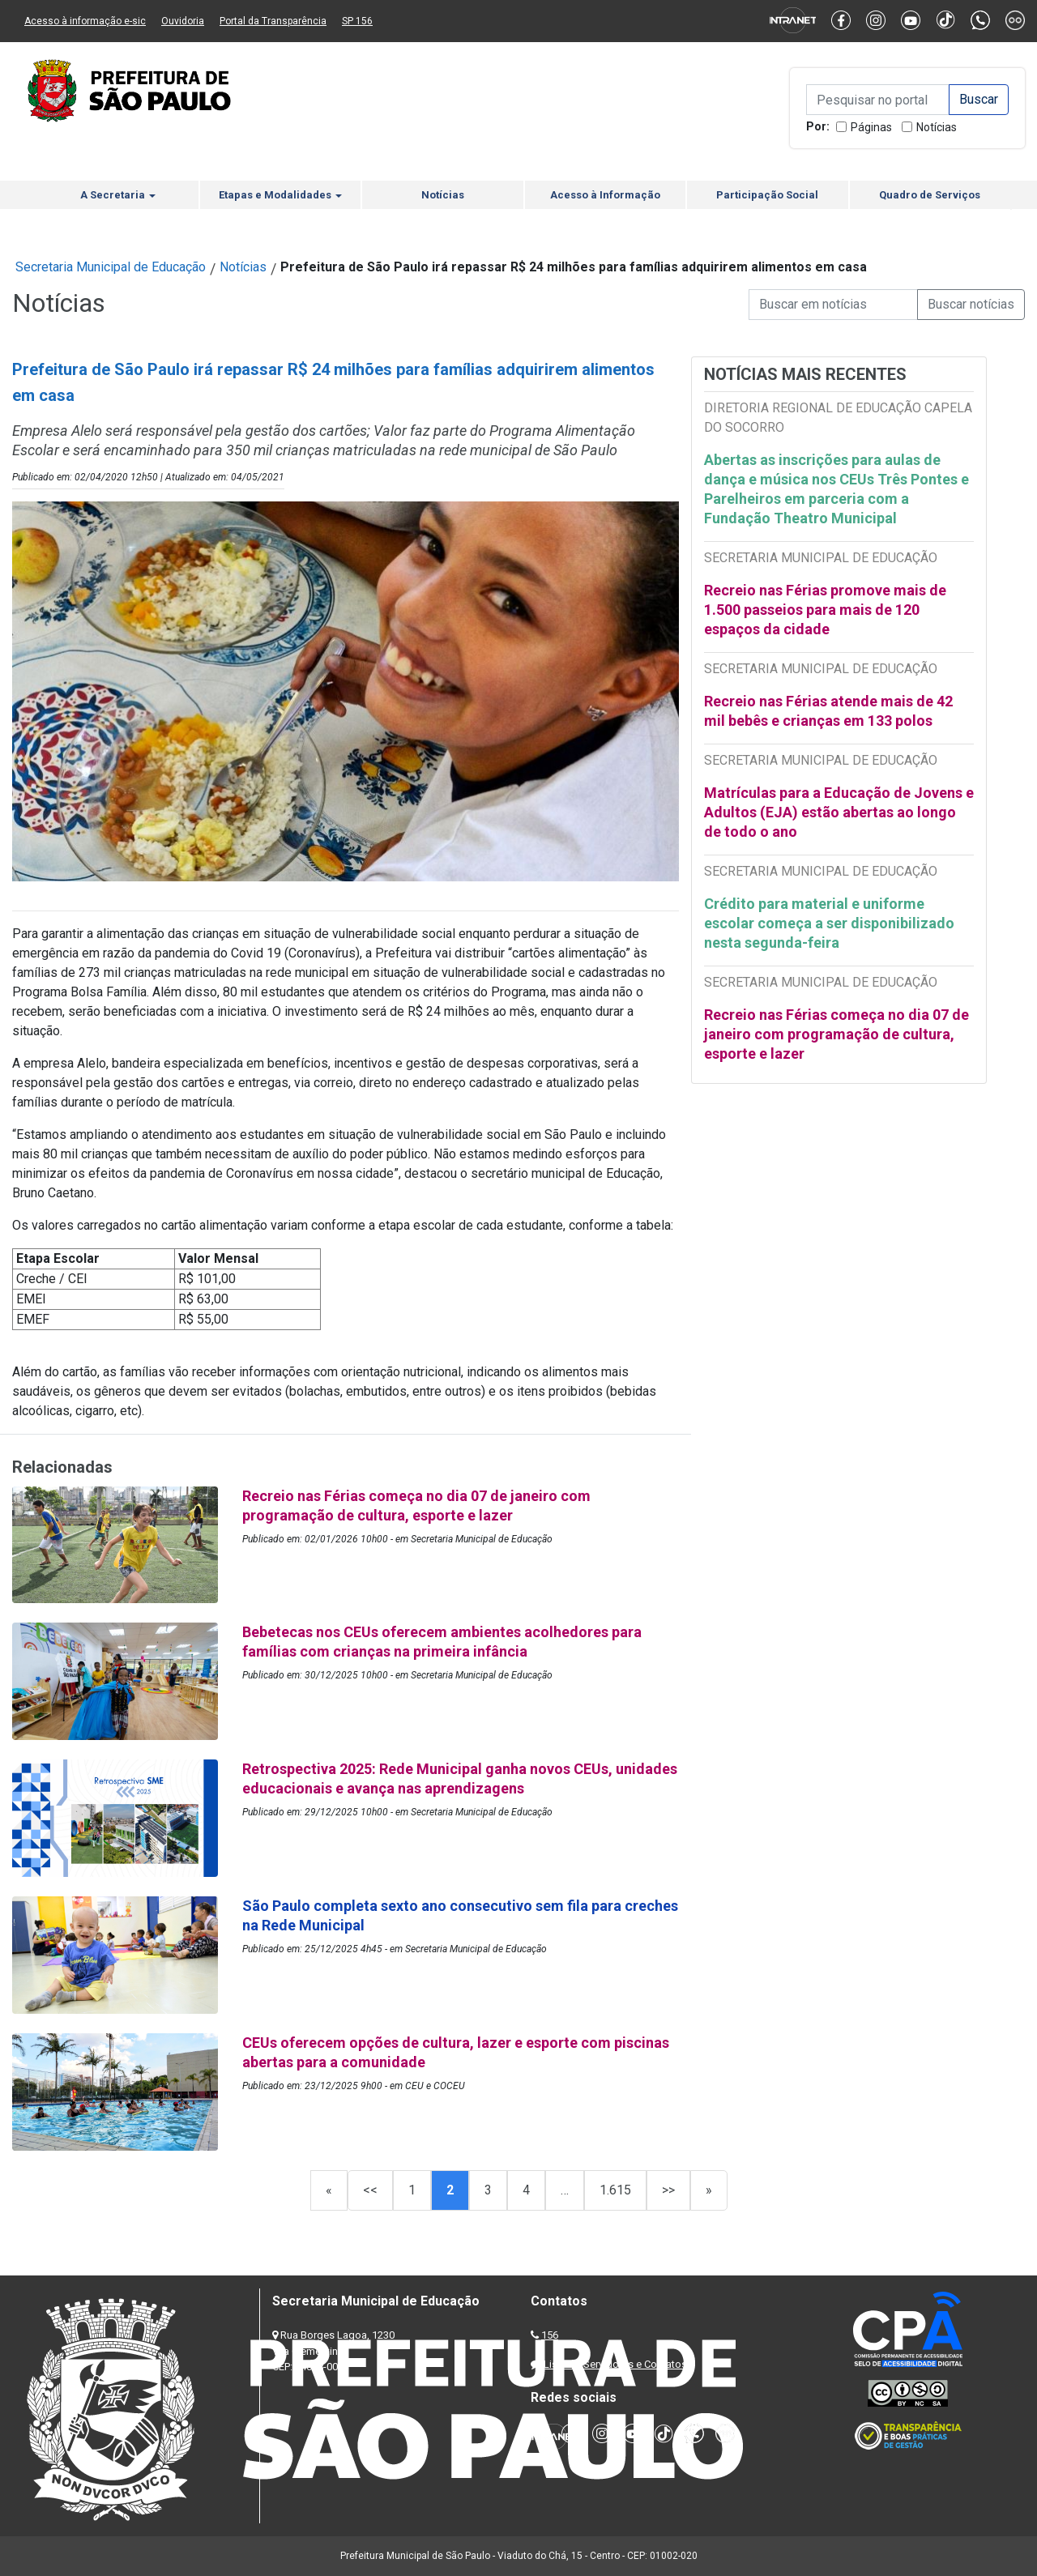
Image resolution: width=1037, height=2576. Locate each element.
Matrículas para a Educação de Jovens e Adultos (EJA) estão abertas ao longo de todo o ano (839, 812)
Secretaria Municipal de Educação (110, 267)
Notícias (936, 127)
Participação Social (767, 195)
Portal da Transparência (273, 21)
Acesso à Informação (605, 195)
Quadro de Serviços (929, 195)
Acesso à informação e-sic (85, 21)
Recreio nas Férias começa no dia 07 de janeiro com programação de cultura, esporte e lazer (836, 1034)
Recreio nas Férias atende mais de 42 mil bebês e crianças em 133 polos (828, 711)
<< (370, 2190)
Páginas (871, 127)
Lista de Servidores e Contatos (615, 2364)
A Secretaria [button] (118, 195)
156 (549, 2335)
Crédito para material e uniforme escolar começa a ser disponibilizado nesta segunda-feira (829, 923)
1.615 (615, 2190)
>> (668, 2190)
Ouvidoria (182, 21)
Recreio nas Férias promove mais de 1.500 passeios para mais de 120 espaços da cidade (825, 610)
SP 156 (357, 21)
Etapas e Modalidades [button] (280, 195)
